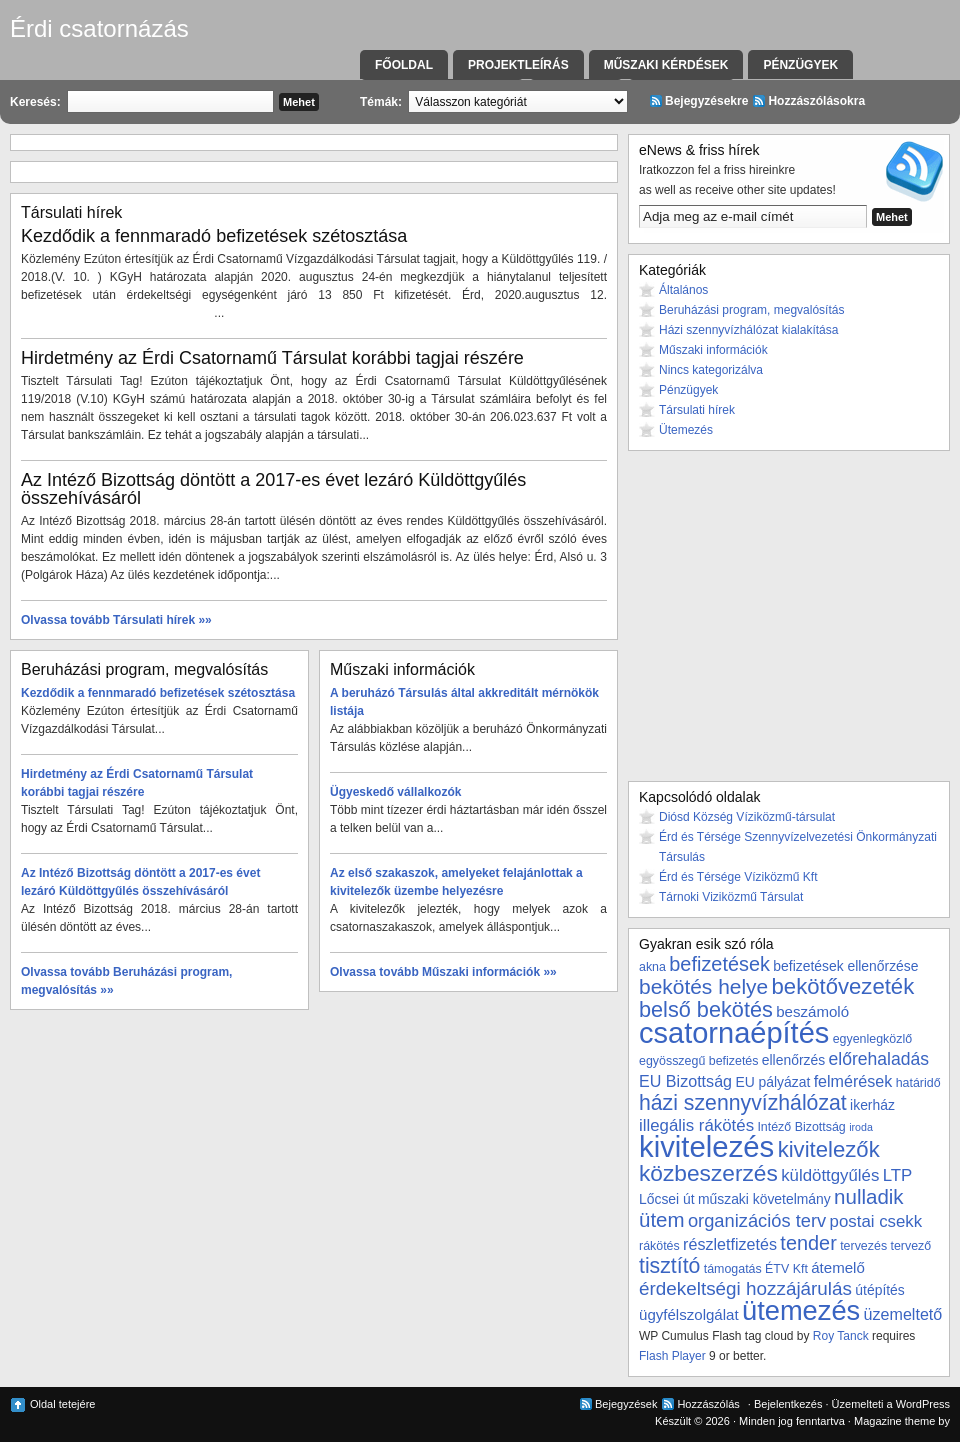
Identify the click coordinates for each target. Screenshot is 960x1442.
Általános (683, 290)
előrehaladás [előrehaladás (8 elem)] (878, 1059)
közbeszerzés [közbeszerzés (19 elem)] (708, 1173)
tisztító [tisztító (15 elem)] (669, 1266)
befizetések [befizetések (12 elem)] (719, 964)
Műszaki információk (713, 350)
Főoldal (404, 65)
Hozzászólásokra (816, 101)
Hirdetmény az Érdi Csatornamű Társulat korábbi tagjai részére (272, 358)
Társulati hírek (697, 410)
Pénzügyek (800, 65)
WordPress (923, 1404)
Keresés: (35, 102)
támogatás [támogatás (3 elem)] (733, 1269)
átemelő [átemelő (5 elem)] (838, 1267)
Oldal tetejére (62, 1404)
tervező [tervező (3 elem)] (910, 1246)
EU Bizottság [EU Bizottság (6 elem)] (685, 1081)
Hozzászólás (708, 1404)
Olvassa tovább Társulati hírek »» (116, 620)
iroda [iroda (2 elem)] (861, 1127)
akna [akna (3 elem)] (652, 967)
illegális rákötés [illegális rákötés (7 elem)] (696, 1125)
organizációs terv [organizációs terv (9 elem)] (757, 1220)
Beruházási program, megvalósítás (751, 310)
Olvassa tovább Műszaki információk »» (443, 972)
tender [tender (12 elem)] (808, 1243)
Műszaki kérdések (666, 65)
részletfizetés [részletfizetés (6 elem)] (730, 1244)
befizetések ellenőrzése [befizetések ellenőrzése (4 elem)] (845, 966)
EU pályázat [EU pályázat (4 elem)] (772, 1082)
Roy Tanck (841, 1336)
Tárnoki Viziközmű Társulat (731, 897)
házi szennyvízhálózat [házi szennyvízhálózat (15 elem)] (743, 1103)
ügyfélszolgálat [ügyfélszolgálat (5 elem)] (689, 1314)
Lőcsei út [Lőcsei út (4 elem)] (667, 1199)
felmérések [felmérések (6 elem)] (853, 1081)
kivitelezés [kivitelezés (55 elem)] (706, 1146)
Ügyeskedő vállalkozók (395, 792)
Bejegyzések (626, 1404)
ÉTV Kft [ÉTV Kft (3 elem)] (786, 1269)
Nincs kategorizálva (711, 370)
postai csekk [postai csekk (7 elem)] (876, 1221)
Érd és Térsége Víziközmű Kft (738, 877)
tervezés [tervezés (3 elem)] (863, 1246)
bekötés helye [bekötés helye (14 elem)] (703, 986)
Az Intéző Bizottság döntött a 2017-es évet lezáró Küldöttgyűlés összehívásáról (273, 489)
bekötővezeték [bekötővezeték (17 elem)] (843, 986)
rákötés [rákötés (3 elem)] (659, 1246)
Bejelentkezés (788, 1404)
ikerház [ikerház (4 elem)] (872, 1105)
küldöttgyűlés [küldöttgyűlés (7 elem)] (830, 1175)
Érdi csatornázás (99, 28)
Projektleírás (518, 65)
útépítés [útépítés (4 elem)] (879, 1290)
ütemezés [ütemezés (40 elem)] (801, 1310)
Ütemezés (686, 430)
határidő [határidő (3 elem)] (918, 1083)
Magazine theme (894, 1421)
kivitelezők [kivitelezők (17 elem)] (829, 1149)
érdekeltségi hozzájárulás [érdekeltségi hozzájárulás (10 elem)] (745, 1288)
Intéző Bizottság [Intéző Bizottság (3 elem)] (801, 1127)
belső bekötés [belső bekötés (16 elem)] (706, 1009)
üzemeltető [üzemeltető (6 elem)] (903, 1314)
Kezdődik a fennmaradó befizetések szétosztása (214, 236)
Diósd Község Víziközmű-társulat (747, 817)
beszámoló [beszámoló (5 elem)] (812, 1011)
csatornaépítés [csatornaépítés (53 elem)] (734, 1033)
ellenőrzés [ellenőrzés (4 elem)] (793, 1060)
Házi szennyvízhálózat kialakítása (748, 330)
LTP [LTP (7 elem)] (898, 1175)
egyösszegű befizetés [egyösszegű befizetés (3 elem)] (698, 1061)
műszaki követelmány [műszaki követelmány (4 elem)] (764, 1199)
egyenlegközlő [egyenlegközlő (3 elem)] (872, 1039)
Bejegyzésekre (706, 101)
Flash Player (672, 1356)
